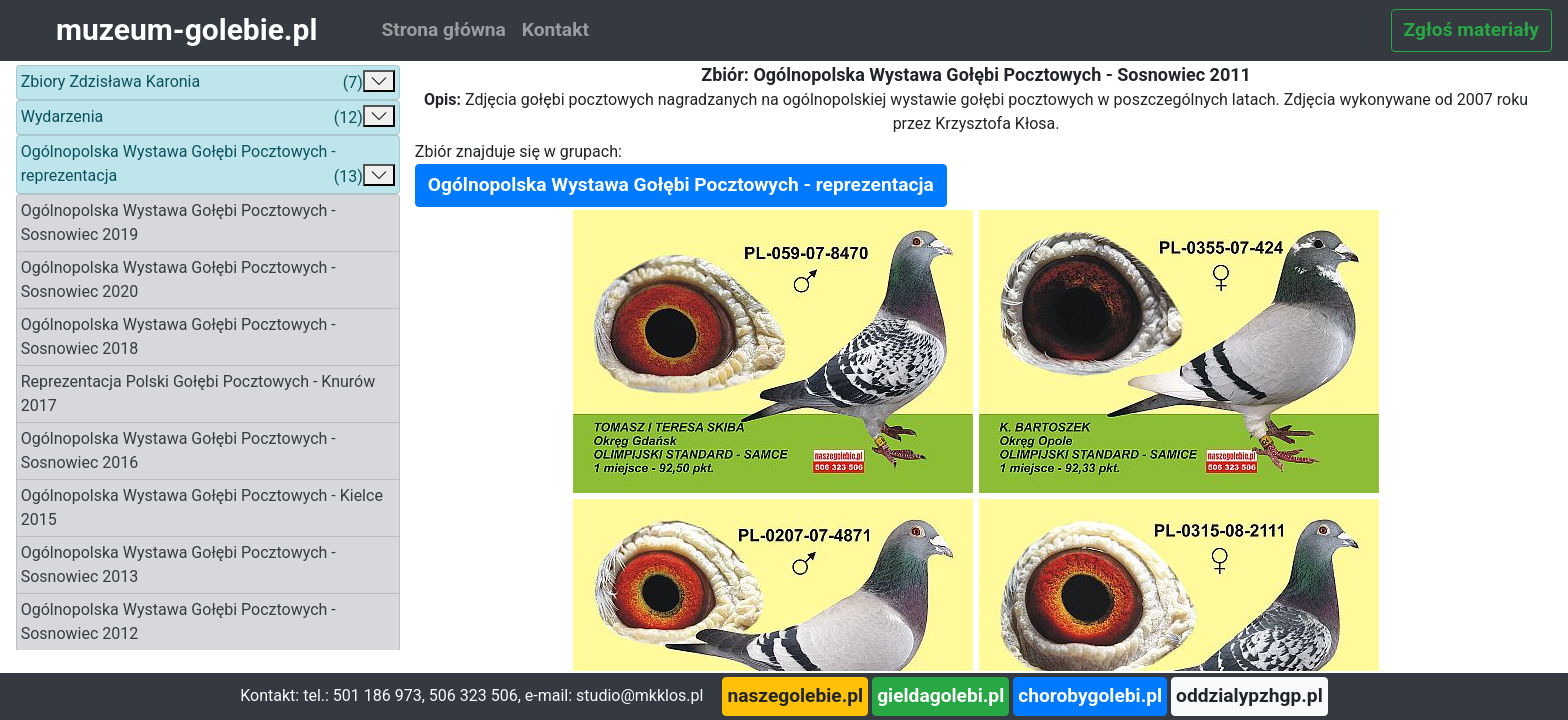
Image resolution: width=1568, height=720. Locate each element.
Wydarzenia (208, 117)
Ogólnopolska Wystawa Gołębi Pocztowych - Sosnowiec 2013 (178, 564)
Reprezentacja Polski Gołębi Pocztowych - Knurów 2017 (198, 393)
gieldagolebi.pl (940, 695)
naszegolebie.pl (795, 695)
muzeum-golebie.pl (186, 29)
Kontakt (555, 29)
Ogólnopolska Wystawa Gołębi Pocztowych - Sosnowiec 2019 (178, 222)
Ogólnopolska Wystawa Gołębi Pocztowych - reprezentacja (208, 165)
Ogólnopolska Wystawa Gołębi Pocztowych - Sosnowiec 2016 (178, 450)
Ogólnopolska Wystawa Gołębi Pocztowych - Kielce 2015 (202, 507)
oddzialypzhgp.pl (1249, 695)
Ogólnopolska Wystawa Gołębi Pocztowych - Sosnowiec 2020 (178, 279)
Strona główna (443, 29)
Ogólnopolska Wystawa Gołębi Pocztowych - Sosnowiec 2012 (178, 621)
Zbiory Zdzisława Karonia (208, 82)
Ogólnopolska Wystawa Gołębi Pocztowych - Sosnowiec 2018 (178, 336)
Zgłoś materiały (1471, 29)
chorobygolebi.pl (1090, 695)
